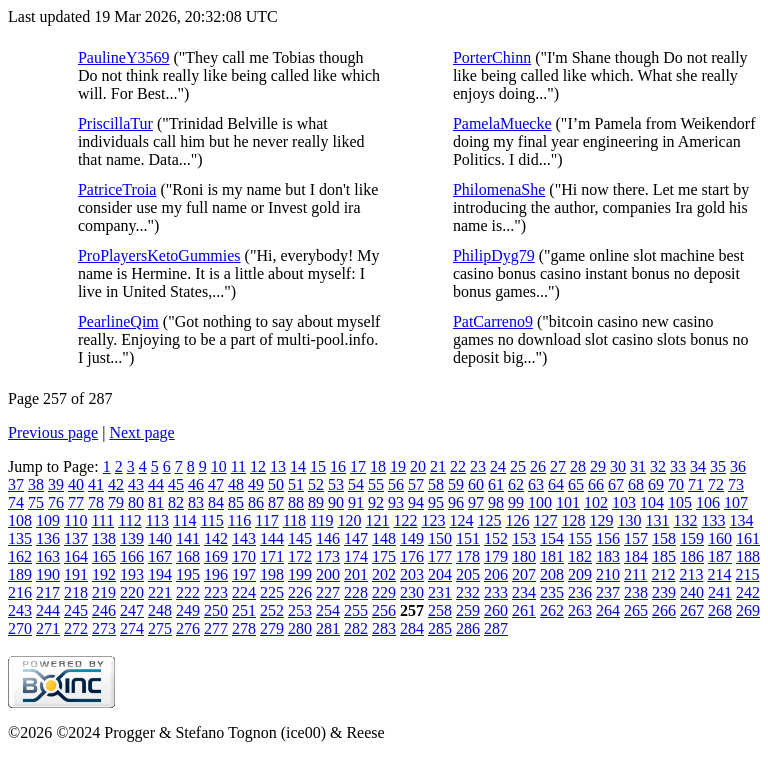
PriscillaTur (115, 123)
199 (300, 574)
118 (294, 520)
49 (256, 484)
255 (356, 610)
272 (76, 628)
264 (608, 610)
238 (636, 592)
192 (104, 574)
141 (188, 538)
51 (296, 484)
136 (48, 538)
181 (552, 556)
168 (188, 556)
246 (104, 610)
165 (104, 556)
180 (524, 556)
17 (358, 466)
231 (440, 592)
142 (216, 538)
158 (664, 538)
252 (272, 610)
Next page (141, 432)
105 (680, 502)
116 (239, 520)
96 (456, 502)
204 (440, 574)
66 (596, 484)
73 (736, 484)
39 (56, 484)
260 (496, 610)
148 (384, 538)
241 (720, 592)
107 (736, 502)
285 (440, 628)
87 (276, 502)
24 (498, 466)
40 (76, 484)
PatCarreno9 (493, 321)
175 (384, 556)
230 (412, 592)
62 (516, 484)
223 (216, 592)
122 (405, 520)
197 (244, 574)
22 (458, 466)
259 (468, 610)
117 (266, 520)
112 (129, 520)
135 (20, 538)
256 (384, 610)
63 (536, 484)
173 (328, 556)
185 (664, 556)
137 (76, 538)
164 (76, 556)
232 (468, 592)
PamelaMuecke (502, 123)
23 (478, 466)
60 (476, 484)
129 (601, 520)
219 (104, 592)
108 (20, 520)
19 (398, 466)
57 (416, 484)
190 (48, 574)
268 (720, 610)
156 (608, 538)
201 (356, 574)
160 (720, 538)
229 (384, 592)
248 (160, 610)
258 (440, 610)
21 (438, 466)
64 (556, 484)
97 (476, 502)
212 (663, 574)
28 (578, 466)
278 (244, 628)
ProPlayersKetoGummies (159, 255)
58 (436, 484)
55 (376, 484)
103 (624, 502)
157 (636, 538)
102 (596, 502)
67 (616, 484)
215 (747, 574)
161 (748, 538)
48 (236, 484)
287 (496, 628)
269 (748, 610)
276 (188, 628)
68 (636, 484)
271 (48, 628)
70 (676, 484)
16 (338, 466)
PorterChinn (492, 57)
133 (713, 520)
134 (741, 520)
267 (692, 610)
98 (496, 502)
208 (552, 574)
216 (20, 592)
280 (300, 628)
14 (298, 466)
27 (558, 466)
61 (496, 484)
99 (516, 502)
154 (552, 538)
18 (378, 466)
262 (552, 610)
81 (156, 502)
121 (377, 520)
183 (608, 556)
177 (440, 556)
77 (76, 502)
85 (236, 502)
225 (272, 592)
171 (272, 556)
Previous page (53, 432)
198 (272, 574)
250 (216, 610)
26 (538, 466)
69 (656, 484)
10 (219, 466)
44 (156, 484)
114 (184, 520)
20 (418, 466)
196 (216, 574)
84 (216, 502)
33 (678, 466)
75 (36, 502)
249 (188, 610)
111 (102, 520)
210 (608, 574)
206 (496, 574)
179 (496, 556)
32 (658, 466)
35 (718, 466)
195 (188, 574)
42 (116, 484)
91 (356, 502)
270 (20, 628)
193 (132, 574)
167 (160, 556)
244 (48, 610)
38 (36, 484)
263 (580, 610)
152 (496, 538)
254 (328, 610)
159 (692, 538)
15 (318, 466)
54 (356, 484)
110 (75, 520)
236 (580, 592)
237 (608, 592)
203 (412, 574)
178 (468, 556)
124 (461, 520)
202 (384, 574)
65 (576, 484)
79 (116, 502)
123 (433, 520)
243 (20, 610)
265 (636, 610)
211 (635, 574)
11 (238, 466)
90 (336, 502)
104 (652, 502)
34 (698, 466)
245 (76, 610)
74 (16, 502)
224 (244, 592)
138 (104, 538)
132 (685, 520)
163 (48, 556)
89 (316, 502)
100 (540, 502)
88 (296, 502)
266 (664, 610)
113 (157, 520)
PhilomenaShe (499, 189)
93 (396, 502)
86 (256, 502)
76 (56, 502)
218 (76, 592)
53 (336, 484)
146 (328, 538)
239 (664, 592)
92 (376, 502)
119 (321, 520)
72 (716, 484)
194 (160, 574)
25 (518, 466)
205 (468, 574)
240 (692, 592)
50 (276, 484)
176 (412, 556)
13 (278, 466)
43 (136, 484)
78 (96, 502)
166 (132, 556)
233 (496, 592)
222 (188, 592)
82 (176, 502)
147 (356, 538)
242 (748, 592)
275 (160, 628)
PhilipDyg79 (494, 255)
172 (300, 556)
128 (573, 520)
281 (328, 628)
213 (691, 574)
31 (638, 466)
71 (696, 484)
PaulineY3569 (124, 57)
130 (629, 520)
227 (328, 592)
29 (598, 466)
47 (216, 484)
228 (356, 592)
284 (412, 628)
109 (48, 520)
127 (545, 520)
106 (708, 502)
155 (580, 538)
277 (216, 628)
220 (132, 592)
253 (300, 610)
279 (272, 628)
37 (16, 484)
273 (104, 628)
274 (132, 628)
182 (580, 556)
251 (244, 610)
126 (517, 520)
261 (524, 610)
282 (356, 628)
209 (580, 574)
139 (132, 538)
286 (468, 628)
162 (20, 556)
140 (160, 538)
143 (244, 538)
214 (719, 574)
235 (552, 592)
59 (456, 484)
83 (196, 502)
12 (258, 466)
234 (524, 592)
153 (524, 538)
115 (211, 520)
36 (738, 466)
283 (384, 628)
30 (618, 466)
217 (48, 592)
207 (524, 574)
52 (316, 484)
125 (489, 520)
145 (300, 538)
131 (657, 520)
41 (96, 484)
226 (300, 592)
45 (176, 484)
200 (328, 574)
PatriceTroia (117, 189)
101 (568, 502)
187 (720, 556)
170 (244, 556)
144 (272, 538)
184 (636, 556)
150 (440, 538)
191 (76, 574)
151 (468, 538)
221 (160, 592)
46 (196, 484)
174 (356, 556)
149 (412, 538)
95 (436, 502)
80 (136, 502)
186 (692, 556)
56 (396, 484)
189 (20, 574)
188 (748, 556)
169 (216, 556)
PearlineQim (118, 321)
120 (349, 520)
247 (132, 610)
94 (416, 502)
